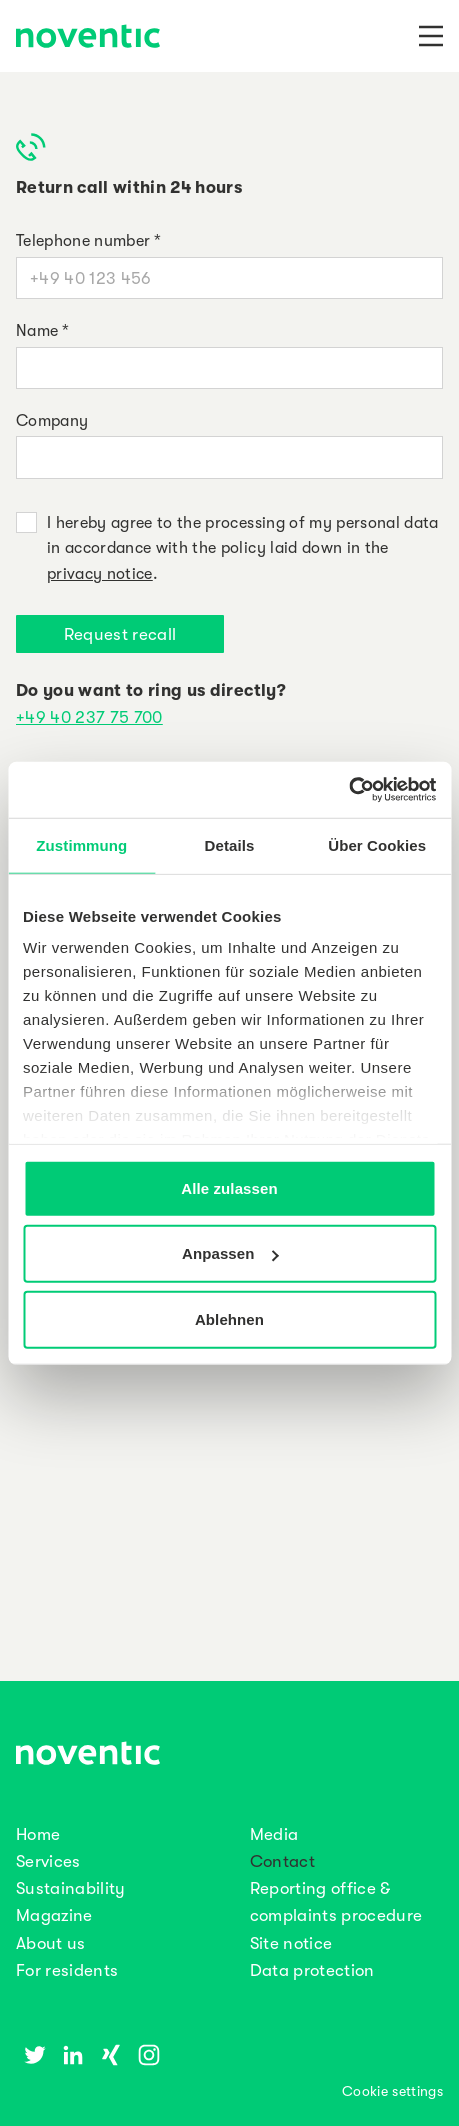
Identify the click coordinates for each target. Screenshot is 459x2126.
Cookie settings (392, 2091)
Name (43, 331)
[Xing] (111, 2055)
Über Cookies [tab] (377, 844)
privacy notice (100, 574)
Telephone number (89, 241)
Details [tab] (230, 844)
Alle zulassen (229, 1187)
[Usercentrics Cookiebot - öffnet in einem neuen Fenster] (348, 790)
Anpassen (230, 1253)
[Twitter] (35, 2055)
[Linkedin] (73, 2055)
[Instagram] (149, 2055)
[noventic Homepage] (88, 38)
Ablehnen (229, 1318)
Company (52, 421)
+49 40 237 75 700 (89, 717)
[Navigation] (431, 36)
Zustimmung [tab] (81, 844)
